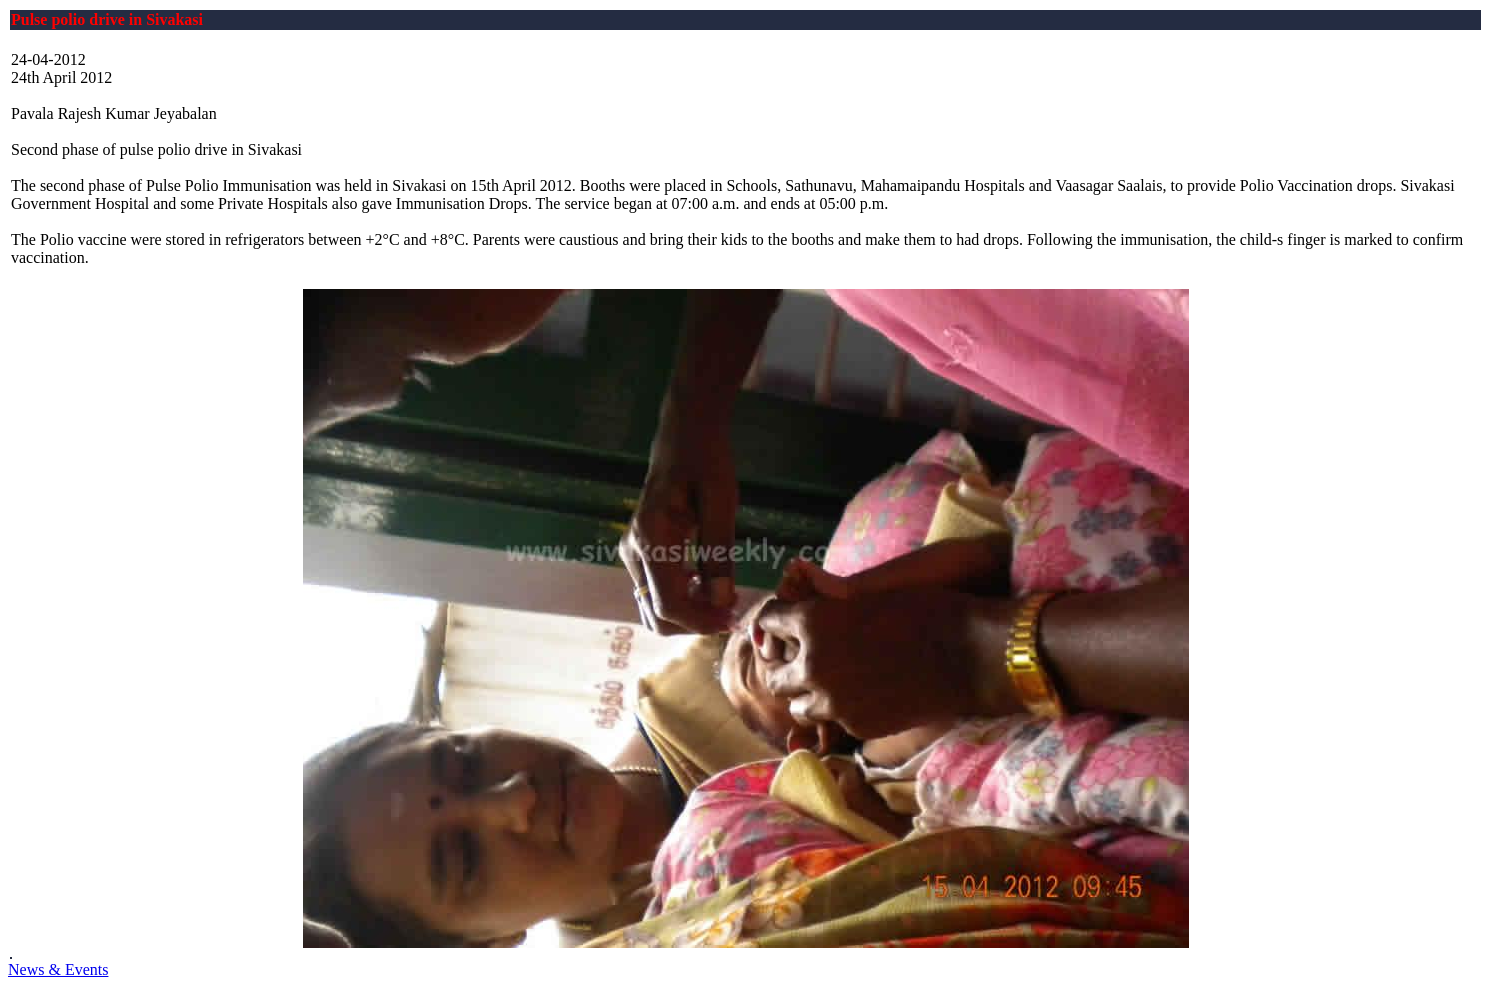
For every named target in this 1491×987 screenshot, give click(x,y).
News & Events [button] (58, 969)
